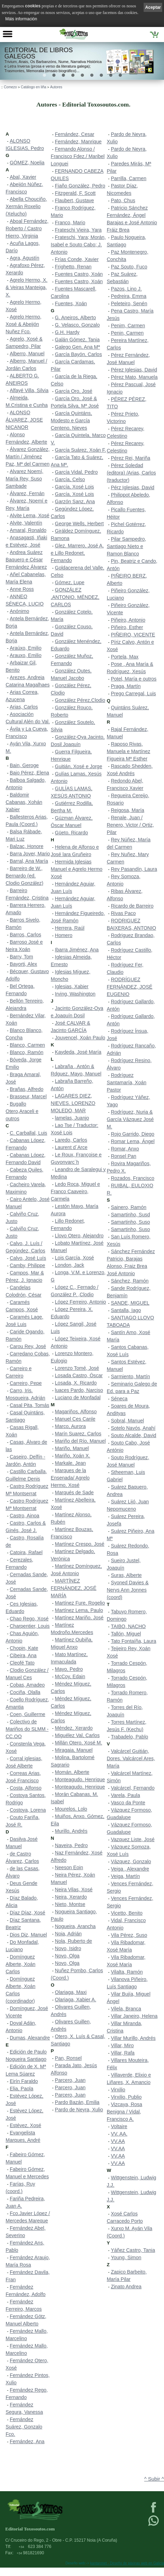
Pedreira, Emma (128, 296)
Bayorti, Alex (23, 964)
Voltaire (119, 2126)
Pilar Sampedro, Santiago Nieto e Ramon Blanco (126, 546)
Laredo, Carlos (71, 1140)
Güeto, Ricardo (71, 832)
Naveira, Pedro (71, 1845)
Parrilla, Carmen (128, 178)
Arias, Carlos (24, 707)
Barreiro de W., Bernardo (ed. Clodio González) (24, 876)
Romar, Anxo (125, 1149)
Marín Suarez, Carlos (78, 1433)
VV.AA (118, 2141)
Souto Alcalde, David (133, 1435)
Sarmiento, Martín (130, 1376)
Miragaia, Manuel (73, 1750)
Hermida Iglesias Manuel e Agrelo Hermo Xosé (77, 869)
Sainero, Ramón (128, 1207)
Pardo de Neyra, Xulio (79, 2109)
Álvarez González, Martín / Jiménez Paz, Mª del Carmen (28, 456)
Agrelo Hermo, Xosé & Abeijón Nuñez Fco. (23, 324)
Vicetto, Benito (127, 1913)
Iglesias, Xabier (71, 986)
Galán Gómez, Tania (77, 339)
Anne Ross (22, 589)
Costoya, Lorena (28, 1810)
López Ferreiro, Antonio (80, 1302)
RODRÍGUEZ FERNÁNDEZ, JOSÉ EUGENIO (129, 987)
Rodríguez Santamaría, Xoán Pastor (126, 1082)
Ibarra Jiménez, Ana (77, 949)
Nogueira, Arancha (75, 1926)
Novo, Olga (67, 1956)
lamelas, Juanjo (72, 1118)
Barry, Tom (21, 956)
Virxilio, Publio (126, 2097)
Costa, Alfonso (25, 1788)
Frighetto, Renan (73, 266)
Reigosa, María (127, 810)
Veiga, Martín (125, 1876)
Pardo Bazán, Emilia (77, 2102)
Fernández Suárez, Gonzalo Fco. (24, 2427)
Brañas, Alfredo (27, 1089)
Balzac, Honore (27, 846)
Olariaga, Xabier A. (75, 1999)
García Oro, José (73, 391)
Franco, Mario (70, 222)
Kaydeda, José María (78, 1052)
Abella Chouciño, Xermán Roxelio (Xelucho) (26, 206)
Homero (63, 935)
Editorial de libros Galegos (39, 53)
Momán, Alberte (72, 1772)
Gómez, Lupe (69, 582)
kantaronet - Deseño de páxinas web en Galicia (127, 2563)
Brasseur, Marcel (28, 1096)
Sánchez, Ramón (130, 1281)
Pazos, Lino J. (126, 289)
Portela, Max (125, 657)
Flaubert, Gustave (74, 200)
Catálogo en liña (33, 87)
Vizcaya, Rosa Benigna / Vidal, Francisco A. (124, 2112)
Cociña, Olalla (25, 1692)
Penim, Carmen (128, 325)
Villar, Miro (122, 2045)
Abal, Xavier (23, 177)
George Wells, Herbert (79, 523)
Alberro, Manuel (27, 353)
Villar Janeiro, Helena (134, 2016)
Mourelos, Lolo (71, 1809)
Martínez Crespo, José (79, 1544)
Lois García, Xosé (74, 1257)
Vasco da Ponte (128, 1802)
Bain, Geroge (24, 765)
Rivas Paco (123, 913)
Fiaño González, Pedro (80, 186)
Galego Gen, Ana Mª (77, 347)
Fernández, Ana (27, 2441)
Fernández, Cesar (74, 134)
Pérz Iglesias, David (133, 487)
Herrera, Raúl (69, 928)
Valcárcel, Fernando (133, 1788)
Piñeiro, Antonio (128, 620)
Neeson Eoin (69, 1867)
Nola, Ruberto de (73, 1941)
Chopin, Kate (24, 1648)
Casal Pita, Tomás (30, 1405)
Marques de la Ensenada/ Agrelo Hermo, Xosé (70, 1478)
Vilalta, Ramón (127, 1972)
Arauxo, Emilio (25, 655)
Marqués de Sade (74, 1492)
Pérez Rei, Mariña (130, 458)
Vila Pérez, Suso (129, 1935)
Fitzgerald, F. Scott (75, 193)
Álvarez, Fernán (27, 493)
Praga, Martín (126, 686)
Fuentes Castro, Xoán (79, 274)
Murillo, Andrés (71, 1831)
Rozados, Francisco (133, 1178)
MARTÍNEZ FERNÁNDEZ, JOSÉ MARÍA (74, 1588)
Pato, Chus (123, 200)
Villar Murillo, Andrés (133, 2038)
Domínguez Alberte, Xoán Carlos (20, 1964)
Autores (56, 87)
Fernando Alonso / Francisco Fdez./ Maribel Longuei (78, 156)
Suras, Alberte (126, 1575)
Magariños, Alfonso (76, 1411)
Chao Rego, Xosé (29, 1618)
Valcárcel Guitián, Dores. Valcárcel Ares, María (131, 1758)
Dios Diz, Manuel (28, 1935)
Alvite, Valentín (26, 523)
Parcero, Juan (70, 2080)
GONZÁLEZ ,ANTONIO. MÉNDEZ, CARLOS (75, 597)
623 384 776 (35, 2546)
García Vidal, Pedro (76, 472)
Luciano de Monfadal (77, 1397)
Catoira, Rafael (26, 1552)
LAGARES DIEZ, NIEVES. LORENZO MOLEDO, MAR (73, 1103)
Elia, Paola (21, 2088)
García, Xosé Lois (74, 487)
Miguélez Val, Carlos (77, 1735)
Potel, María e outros (134, 679)
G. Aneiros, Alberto (75, 317)
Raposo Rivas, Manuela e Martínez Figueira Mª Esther (128, 751)
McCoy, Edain (70, 1676)
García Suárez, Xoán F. (80, 450)
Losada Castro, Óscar (79, 1375)
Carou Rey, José (28, 1346)
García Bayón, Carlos (78, 354)
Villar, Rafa (123, 2053)
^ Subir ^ (154, 2479)
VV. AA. (119, 2134)
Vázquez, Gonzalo (131, 1861)
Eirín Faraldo (24, 2081)
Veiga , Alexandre (130, 1869)
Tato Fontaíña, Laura (133, 1641)
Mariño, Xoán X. (72, 1455)
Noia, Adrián (68, 1933)
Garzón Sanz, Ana (75, 501)
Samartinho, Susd (130, 1214)
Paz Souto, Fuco (129, 266)
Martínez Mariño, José (79, 1617)
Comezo (10, 87)
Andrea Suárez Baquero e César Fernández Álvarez (26, 559)
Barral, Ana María (29, 861)
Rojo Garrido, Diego (133, 1134)
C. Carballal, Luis (28, 1133)
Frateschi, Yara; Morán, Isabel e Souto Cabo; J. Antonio (78, 244)
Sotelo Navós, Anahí (133, 1428)
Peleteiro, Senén (129, 303)
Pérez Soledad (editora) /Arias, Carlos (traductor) (131, 473)
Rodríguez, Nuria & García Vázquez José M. (130, 1119)
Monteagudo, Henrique (80, 1779)
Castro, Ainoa (24, 1515)
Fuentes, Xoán (71, 303)
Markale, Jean (70, 1463)
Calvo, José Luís (28, 1258)
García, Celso (70, 479)
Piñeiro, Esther (127, 627)
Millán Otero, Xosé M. (78, 1742)
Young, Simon (126, 2257)
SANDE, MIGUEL (130, 1303)
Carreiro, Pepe (26, 1383)
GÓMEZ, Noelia (27, 162)
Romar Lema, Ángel (133, 1141)
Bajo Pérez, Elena (29, 772)
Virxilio (118, 2089)
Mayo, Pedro (69, 1669)
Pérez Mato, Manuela (134, 377)
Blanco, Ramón (27, 1052)
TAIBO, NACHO (128, 1626)
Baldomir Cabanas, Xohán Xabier (24, 802)
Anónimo (19, 611)
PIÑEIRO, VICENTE (133, 634)
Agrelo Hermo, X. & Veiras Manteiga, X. (26, 287)
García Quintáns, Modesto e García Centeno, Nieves (71, 420)
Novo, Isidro (68, 1948)
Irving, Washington (75, 994)
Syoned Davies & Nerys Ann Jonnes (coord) (128, 1590)
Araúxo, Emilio (25, 648)
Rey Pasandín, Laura (134, 869)
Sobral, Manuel (127, 1420)
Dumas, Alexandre (30, 2038)
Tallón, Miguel (126, 1634)
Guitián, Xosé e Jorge (78, 766)
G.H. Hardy (67, 332)
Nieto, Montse (70, 1904)
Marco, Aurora (70, 1426)
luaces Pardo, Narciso (79, 1390)
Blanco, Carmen (27, 1045)
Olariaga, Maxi (70, 1992)
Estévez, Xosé (25, 2125)
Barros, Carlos (25, 934)
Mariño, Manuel (72, 1448)
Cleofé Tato (22, 1663)
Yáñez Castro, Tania (133, 2250)
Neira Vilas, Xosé (73, 1889)
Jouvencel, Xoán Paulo (80, 1037)
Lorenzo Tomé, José (77, 1368)
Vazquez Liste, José (133, 1839)
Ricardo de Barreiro (132, 906)
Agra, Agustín (24, 258)
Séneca (119, 1398)
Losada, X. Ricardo (76, 1383)
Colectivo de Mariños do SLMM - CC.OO (27, 1729)
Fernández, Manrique (78, 141)
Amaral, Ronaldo (28, 530)
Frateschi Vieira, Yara (78, 230)
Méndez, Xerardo (73, 1728)
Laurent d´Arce (71, 1147)
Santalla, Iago (126, 1310)
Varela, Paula (125, 1795)
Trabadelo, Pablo (129, 1737)
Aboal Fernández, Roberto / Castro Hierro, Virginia (27, 228)
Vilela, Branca (126, 2008)
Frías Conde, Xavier (77, 259)
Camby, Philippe (27, 1265)
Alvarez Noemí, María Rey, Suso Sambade (24, 479)
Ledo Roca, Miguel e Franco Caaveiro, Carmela (75, 1191)
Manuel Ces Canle (75, 1419)
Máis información (21, 18)
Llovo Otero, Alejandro (79, 1235)
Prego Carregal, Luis (133, 693)
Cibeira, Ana (23, 1655)
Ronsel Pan (123, 1156)
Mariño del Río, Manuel (80, 1441)
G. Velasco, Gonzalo (77, 325)
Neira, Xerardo (71, 1897)
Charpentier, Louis (30, 1626)
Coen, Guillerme (27, 1714)
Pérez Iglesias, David (134, 370)
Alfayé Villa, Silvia (29, 390)
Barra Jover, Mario (30, 853)
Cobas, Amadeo (27, 1685)
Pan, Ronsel (68, 2058)
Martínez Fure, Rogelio (80, 1603)
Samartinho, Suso (130, 1222)
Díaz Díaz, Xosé (27, 1912)
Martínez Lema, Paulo (79, 1610)
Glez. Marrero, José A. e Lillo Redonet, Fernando (77, 553)
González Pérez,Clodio (80, 700)
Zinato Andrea (126, 2286)
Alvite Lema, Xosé (30, 515)
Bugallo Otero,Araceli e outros (22, 1111)
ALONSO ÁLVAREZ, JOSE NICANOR (24, 420)
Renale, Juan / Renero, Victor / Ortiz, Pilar (130, 825)
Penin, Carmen (127, 333)
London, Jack (69, 1265)
